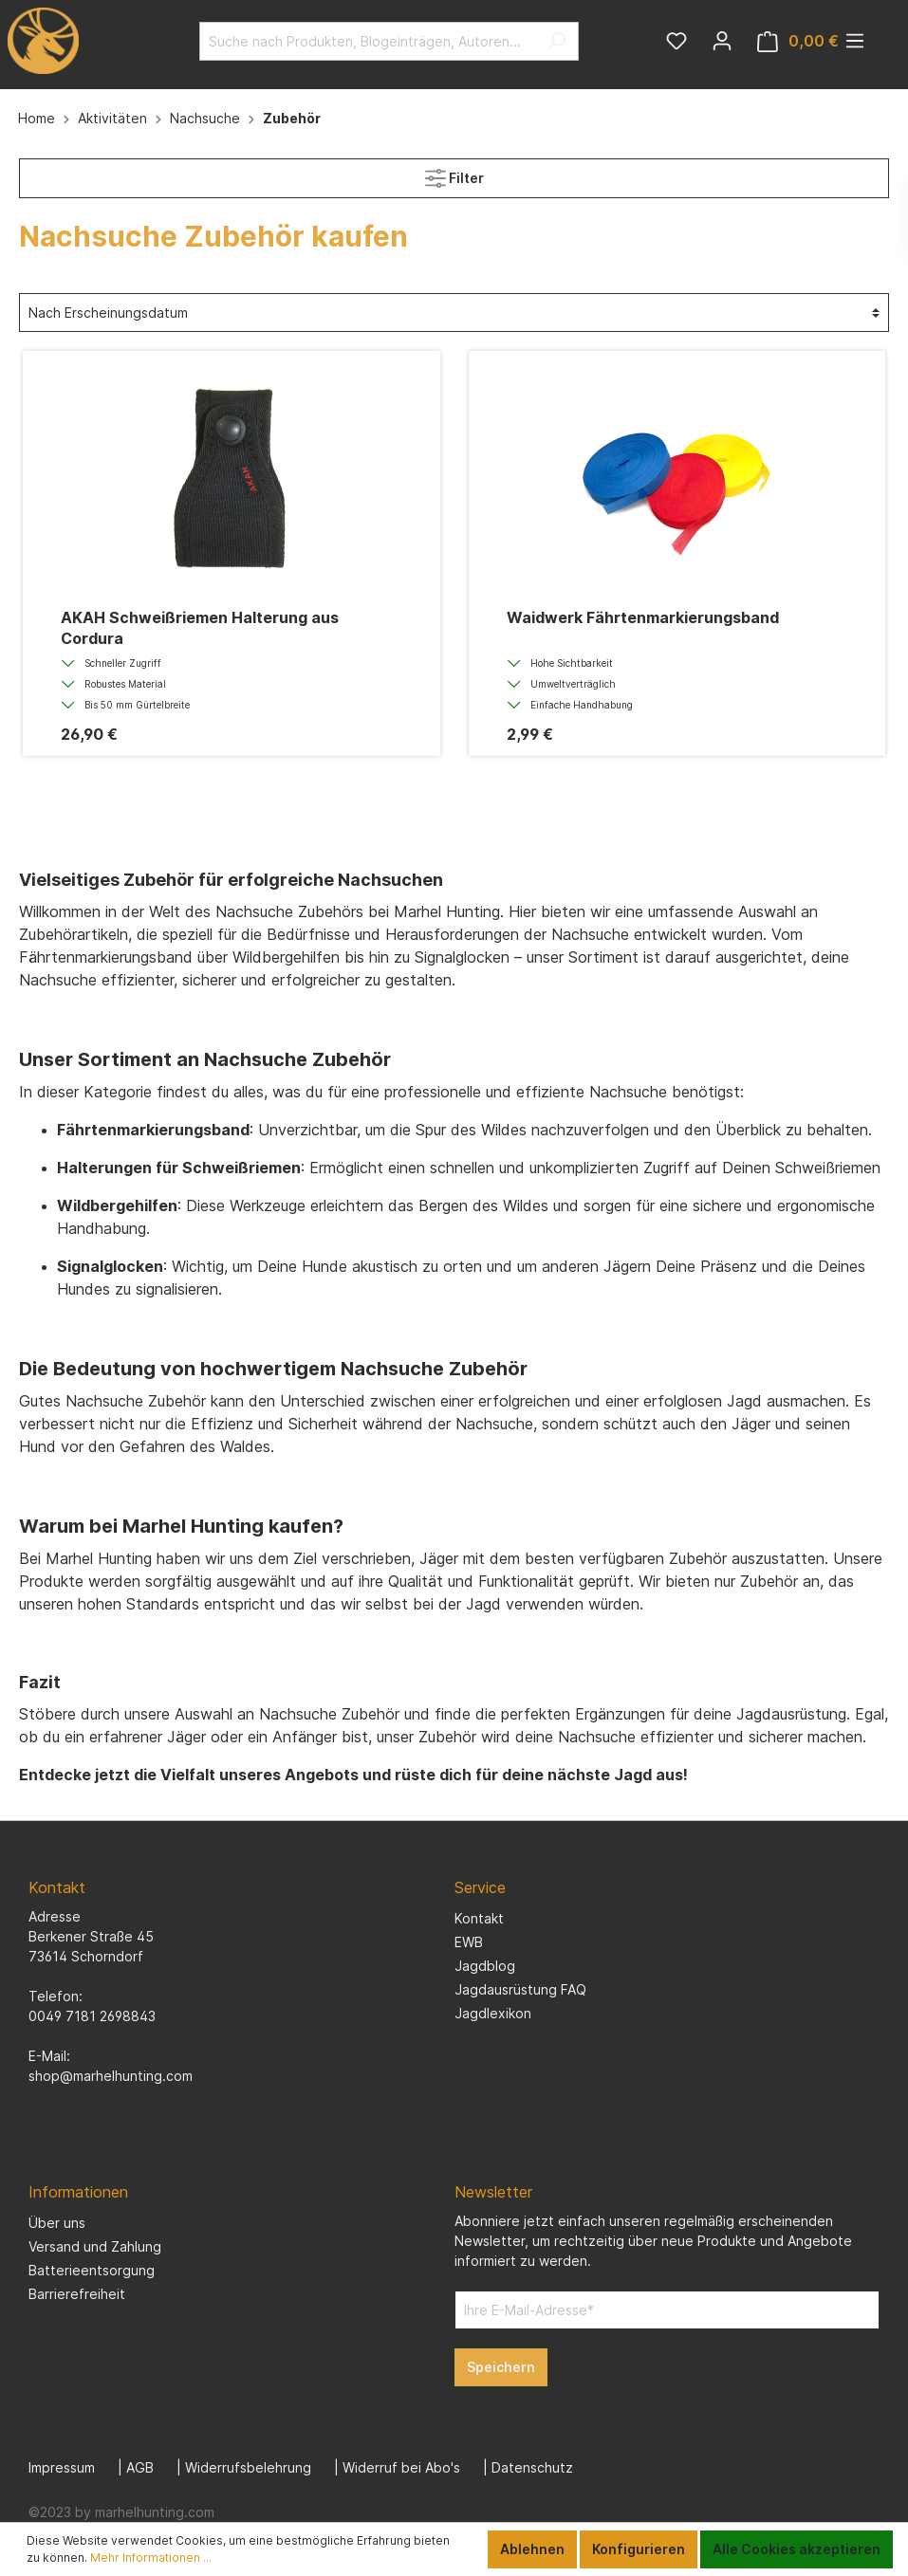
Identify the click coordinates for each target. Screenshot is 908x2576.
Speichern (501, 2367)
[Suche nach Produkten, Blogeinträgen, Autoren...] (367, 41)
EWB (468, 1942)
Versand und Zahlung (94, 2246)
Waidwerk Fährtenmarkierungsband (643, 617)
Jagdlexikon (492, 2013)
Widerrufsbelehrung (248, 2467)
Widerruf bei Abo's (401, 2467)
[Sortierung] (454, 312)
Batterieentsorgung (91, 2270)
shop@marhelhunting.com (110, 2076)
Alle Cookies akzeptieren (796, 2549)
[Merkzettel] (676, 41)
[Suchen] (556, 41)
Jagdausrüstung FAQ (520, 1989)
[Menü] (855, 41)
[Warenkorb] (798, 41)
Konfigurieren (638, 2549)
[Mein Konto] (722, 41)
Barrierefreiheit (76, 2294)
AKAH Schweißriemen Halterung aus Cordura (200, 628)
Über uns (56, 2223)
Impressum (61, 2467)
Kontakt (479, 1918)
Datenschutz (532, 2467)
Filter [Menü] (454, 174)
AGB (140, 2467)
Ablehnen (532, 2549)
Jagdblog (484, 1966)
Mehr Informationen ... (151, 2557)
